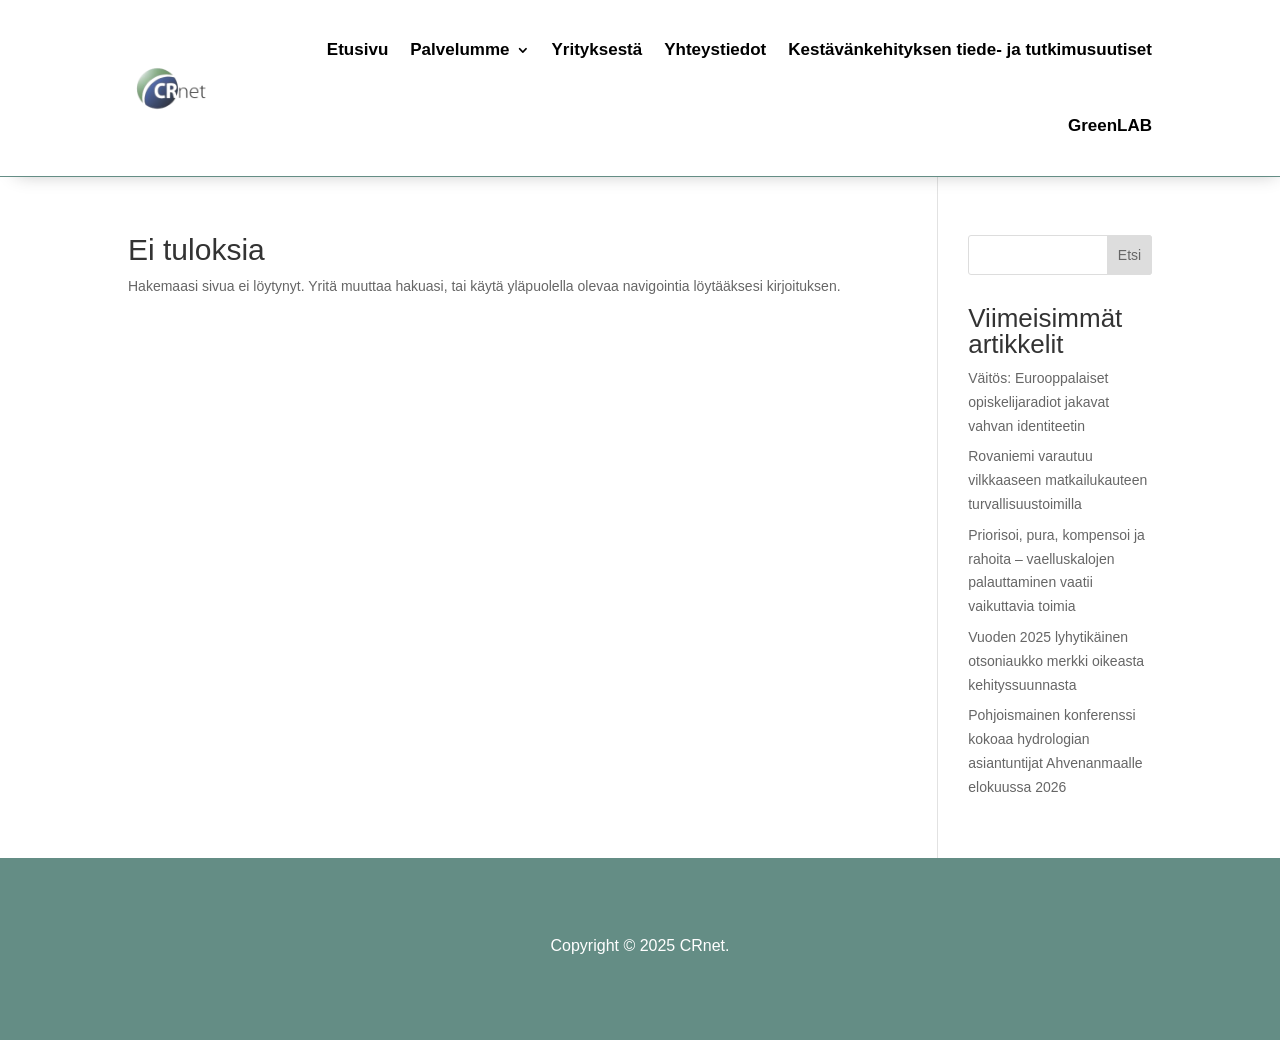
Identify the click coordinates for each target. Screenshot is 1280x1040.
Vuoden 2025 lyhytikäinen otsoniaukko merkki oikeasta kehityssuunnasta (1056, 661)
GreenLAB (1110, 125)
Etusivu (357, 49)
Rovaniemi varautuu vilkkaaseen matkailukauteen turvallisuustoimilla (1057, 480)
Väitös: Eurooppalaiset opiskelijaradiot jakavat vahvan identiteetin (1038, 402)
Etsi (1129, 255)
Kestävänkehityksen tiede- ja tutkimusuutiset (970, 49)
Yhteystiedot (715, 49)
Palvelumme (459, 49)
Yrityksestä (597, 49)
